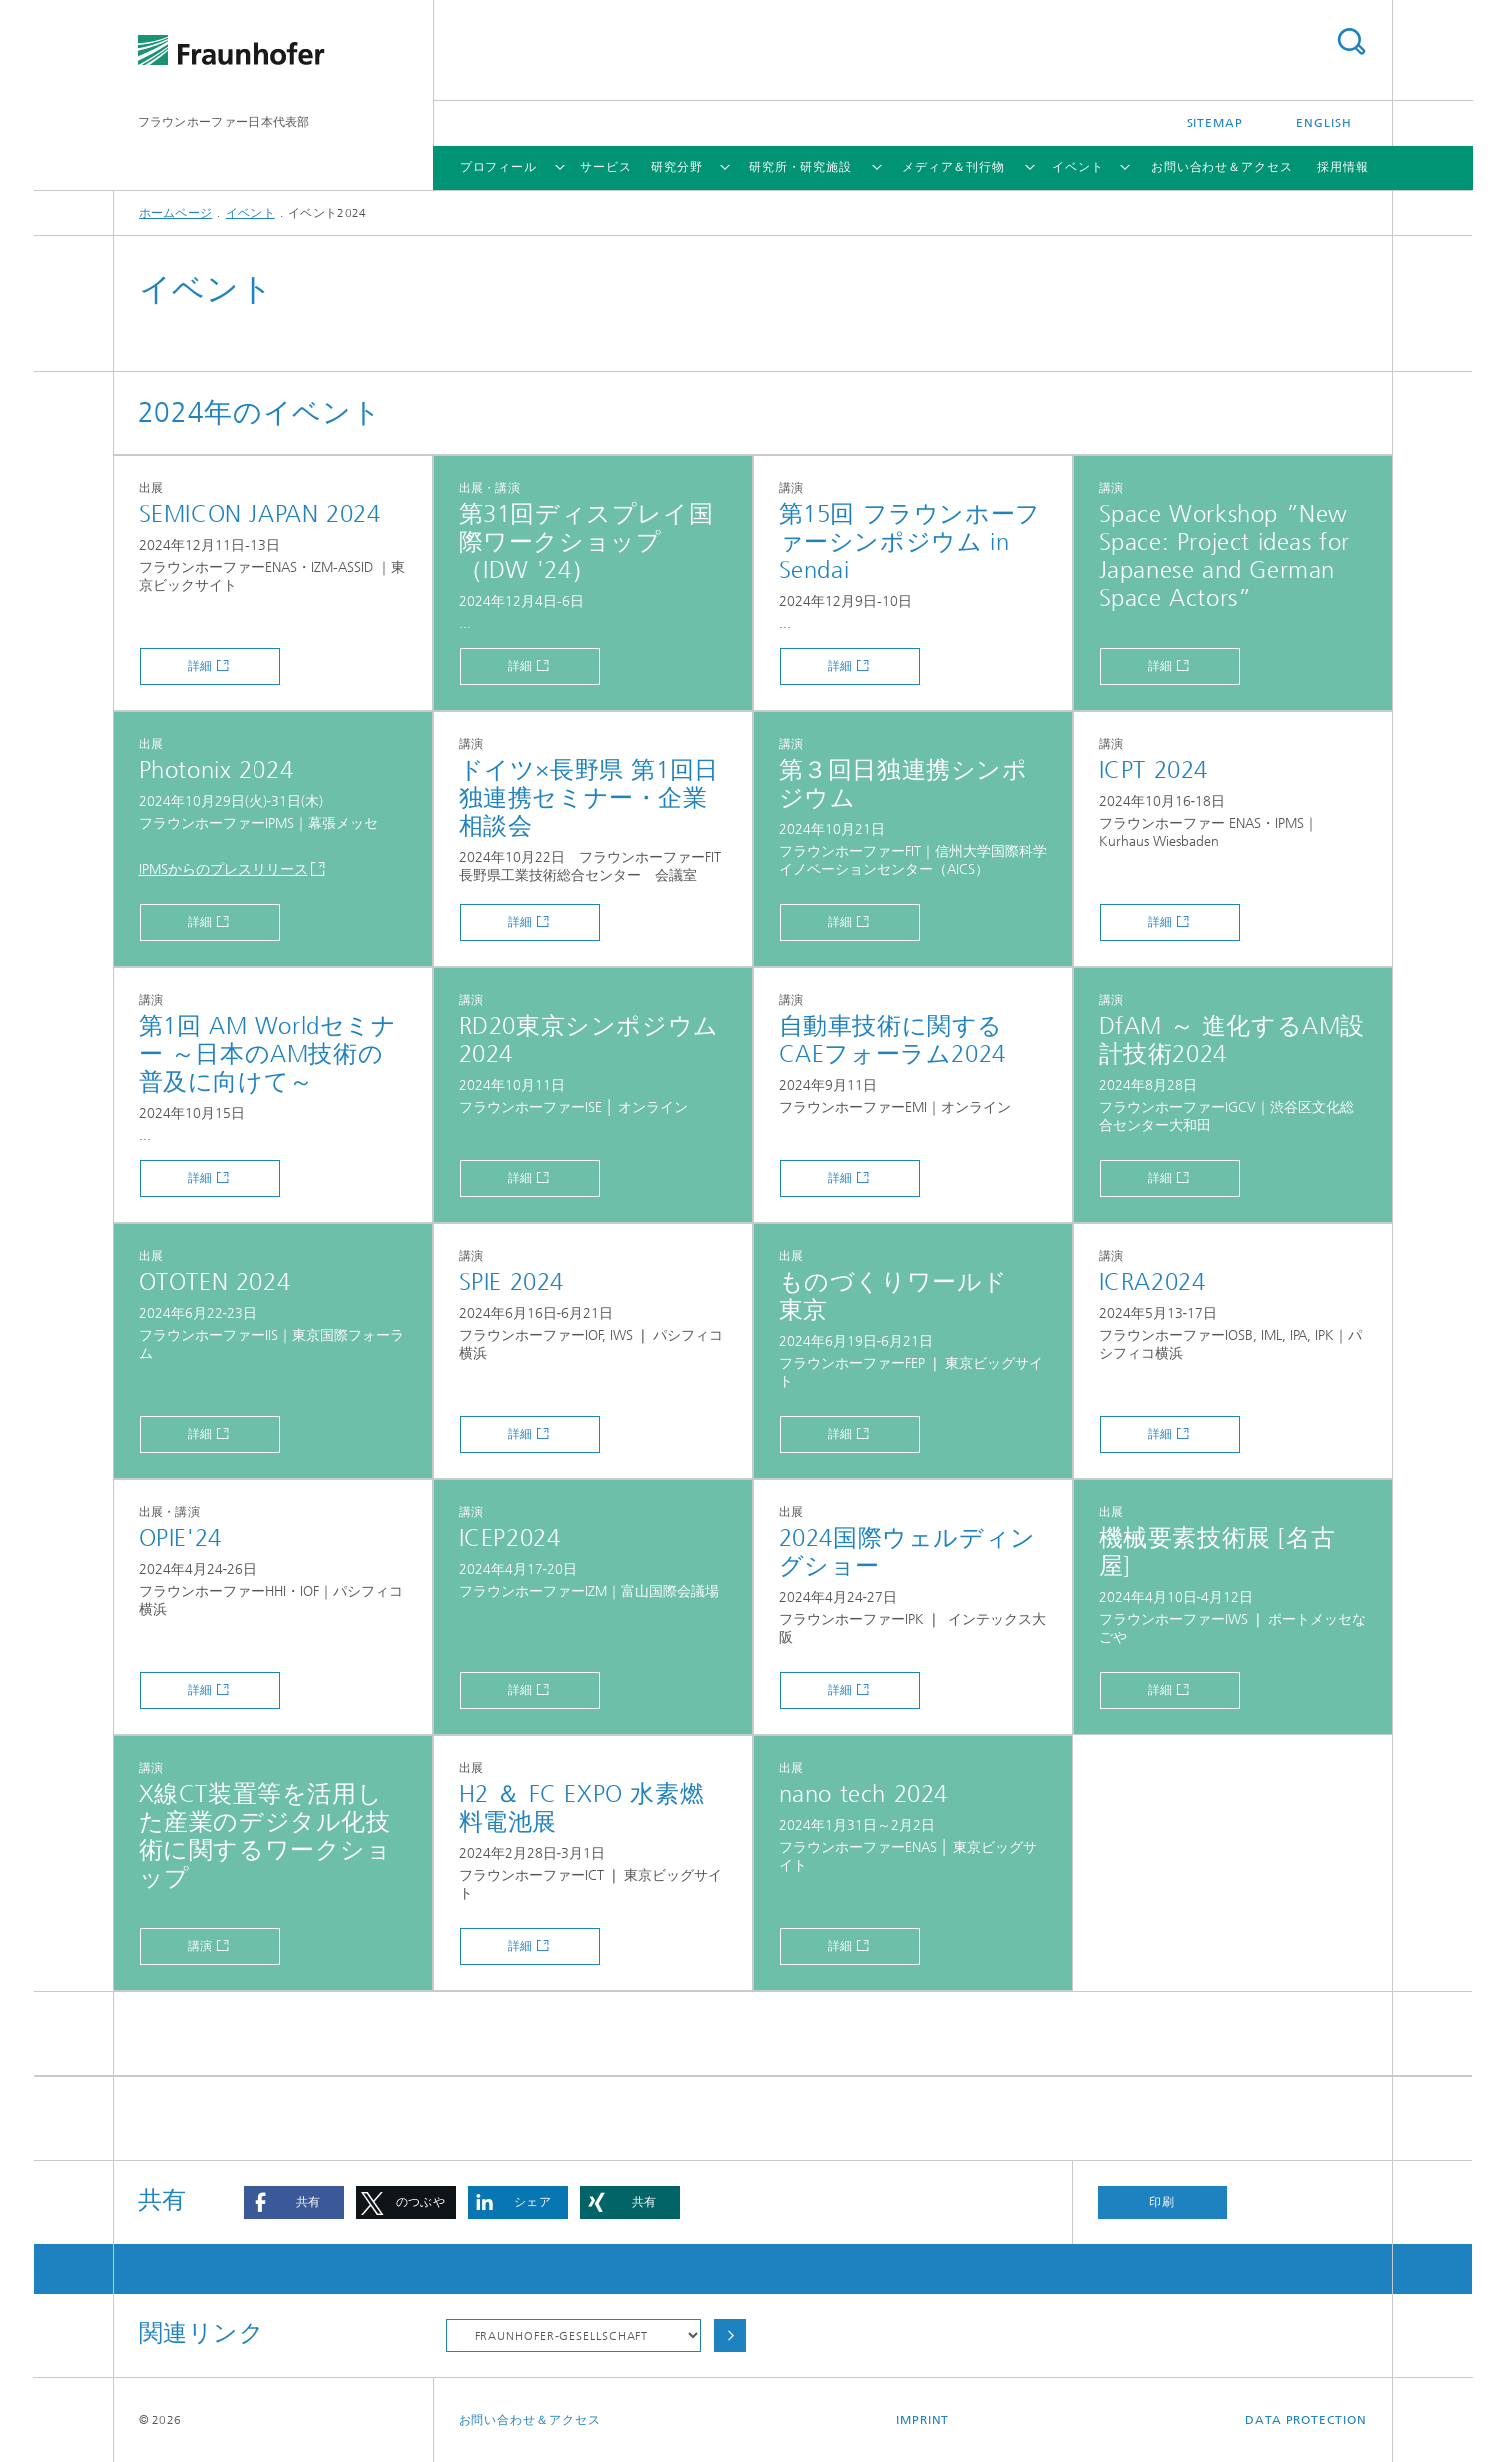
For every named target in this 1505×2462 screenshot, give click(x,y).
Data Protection (1306, 2420)
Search (1351, 41)
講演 (201, 1946)
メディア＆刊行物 (953, 167)
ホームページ (176, 213)
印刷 (1162, 2202)
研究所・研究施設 (800, 167)
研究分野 (677, 167)
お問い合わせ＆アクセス (1222, 167)
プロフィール (498, 167)
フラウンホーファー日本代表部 (224, 122)
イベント (1078, 167)
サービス (606, 167)
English (1323, 123)
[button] (294, 2202)
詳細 (201, 666)
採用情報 (1343, 167)
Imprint (922, 2420)
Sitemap (1215, 123)
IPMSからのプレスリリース (223, 869)
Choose (730, 2335)
